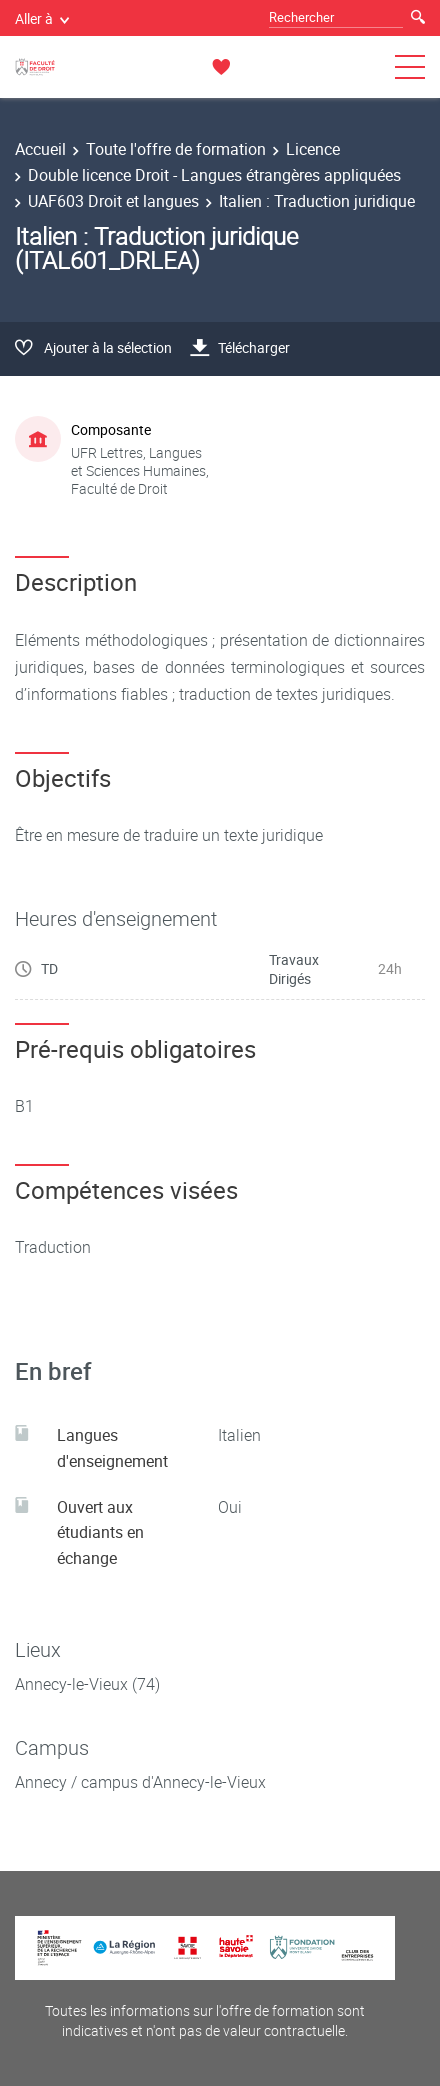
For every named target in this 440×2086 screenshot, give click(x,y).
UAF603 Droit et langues (113, 201)
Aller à (42, 18)
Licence (313, 149)
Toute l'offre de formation (176, 149)
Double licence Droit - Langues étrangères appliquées (214, 175)
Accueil (40, 149)
